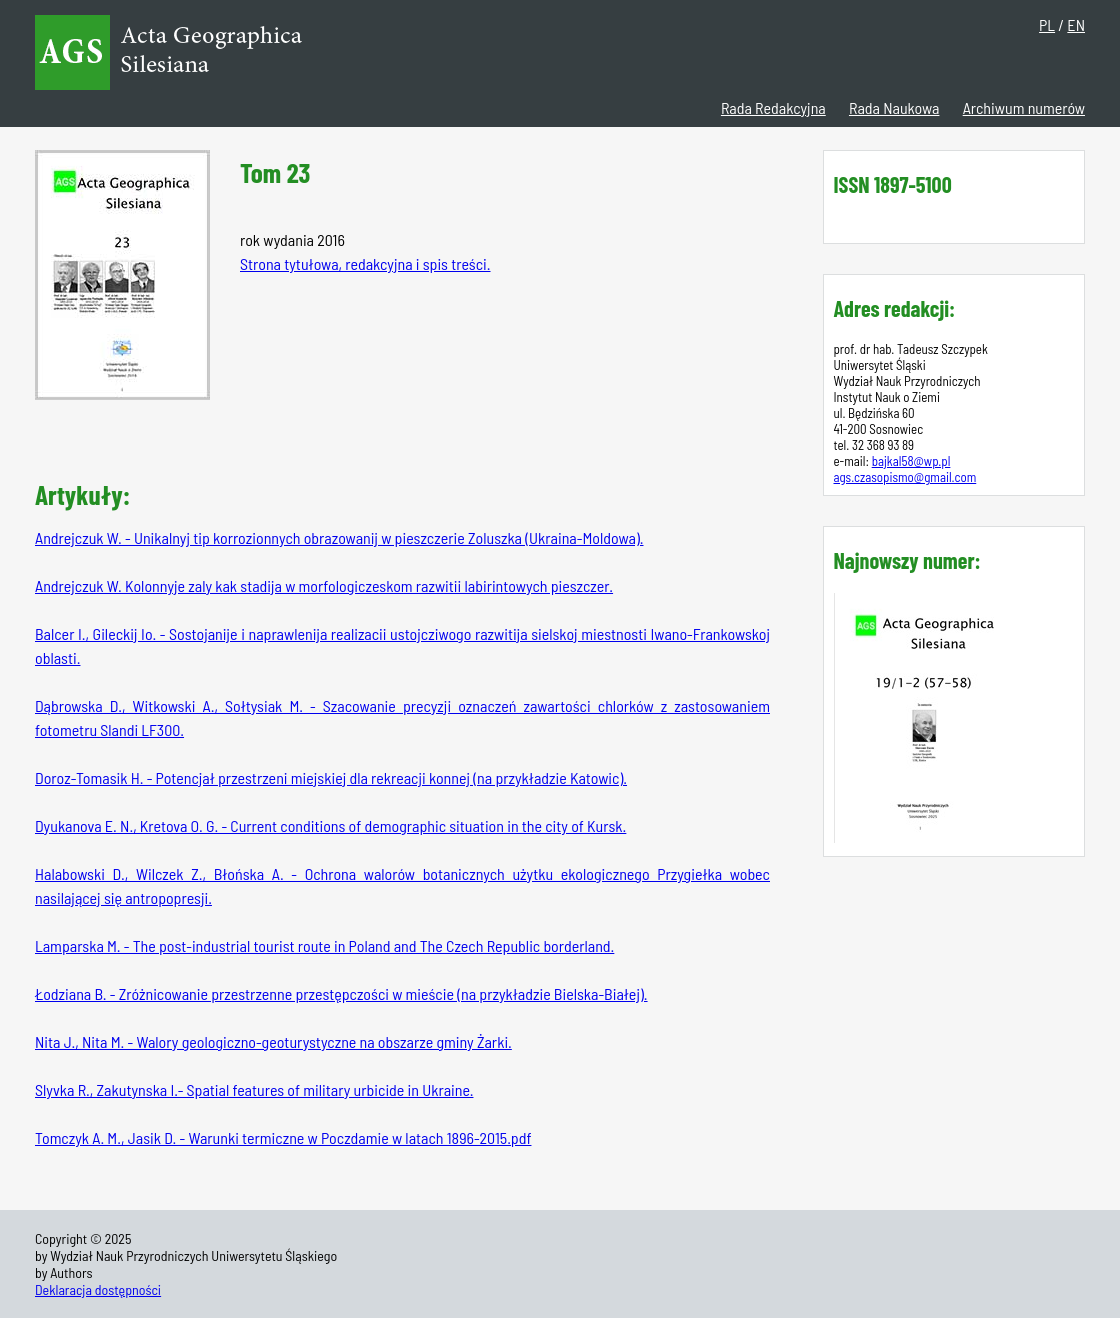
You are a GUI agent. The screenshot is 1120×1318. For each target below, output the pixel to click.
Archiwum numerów (1024, 107)
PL (1047, 24)
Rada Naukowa (894, 107)
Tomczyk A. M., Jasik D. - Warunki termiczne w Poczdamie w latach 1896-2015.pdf (283, 1137)
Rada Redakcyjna (773, 107)
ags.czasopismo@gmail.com (905, 477)
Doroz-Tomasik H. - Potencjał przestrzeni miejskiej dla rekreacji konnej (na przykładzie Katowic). (331, 777)
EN (1076, 24)
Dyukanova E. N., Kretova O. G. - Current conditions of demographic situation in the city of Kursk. (330, 825)
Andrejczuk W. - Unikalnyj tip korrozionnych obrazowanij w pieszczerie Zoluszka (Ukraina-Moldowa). (339, 537)
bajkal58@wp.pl (911, 461)
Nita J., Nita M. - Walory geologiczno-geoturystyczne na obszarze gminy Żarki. (273, 1041)
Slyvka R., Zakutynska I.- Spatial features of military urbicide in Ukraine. (254, 1089)
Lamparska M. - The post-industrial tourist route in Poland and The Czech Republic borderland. (324, 945)
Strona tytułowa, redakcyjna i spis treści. (365, 263)
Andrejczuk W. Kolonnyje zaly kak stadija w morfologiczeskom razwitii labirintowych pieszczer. (324, 585)
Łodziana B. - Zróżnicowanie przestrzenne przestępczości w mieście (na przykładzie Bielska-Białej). (341, 993)
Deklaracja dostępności (98, 1289)
